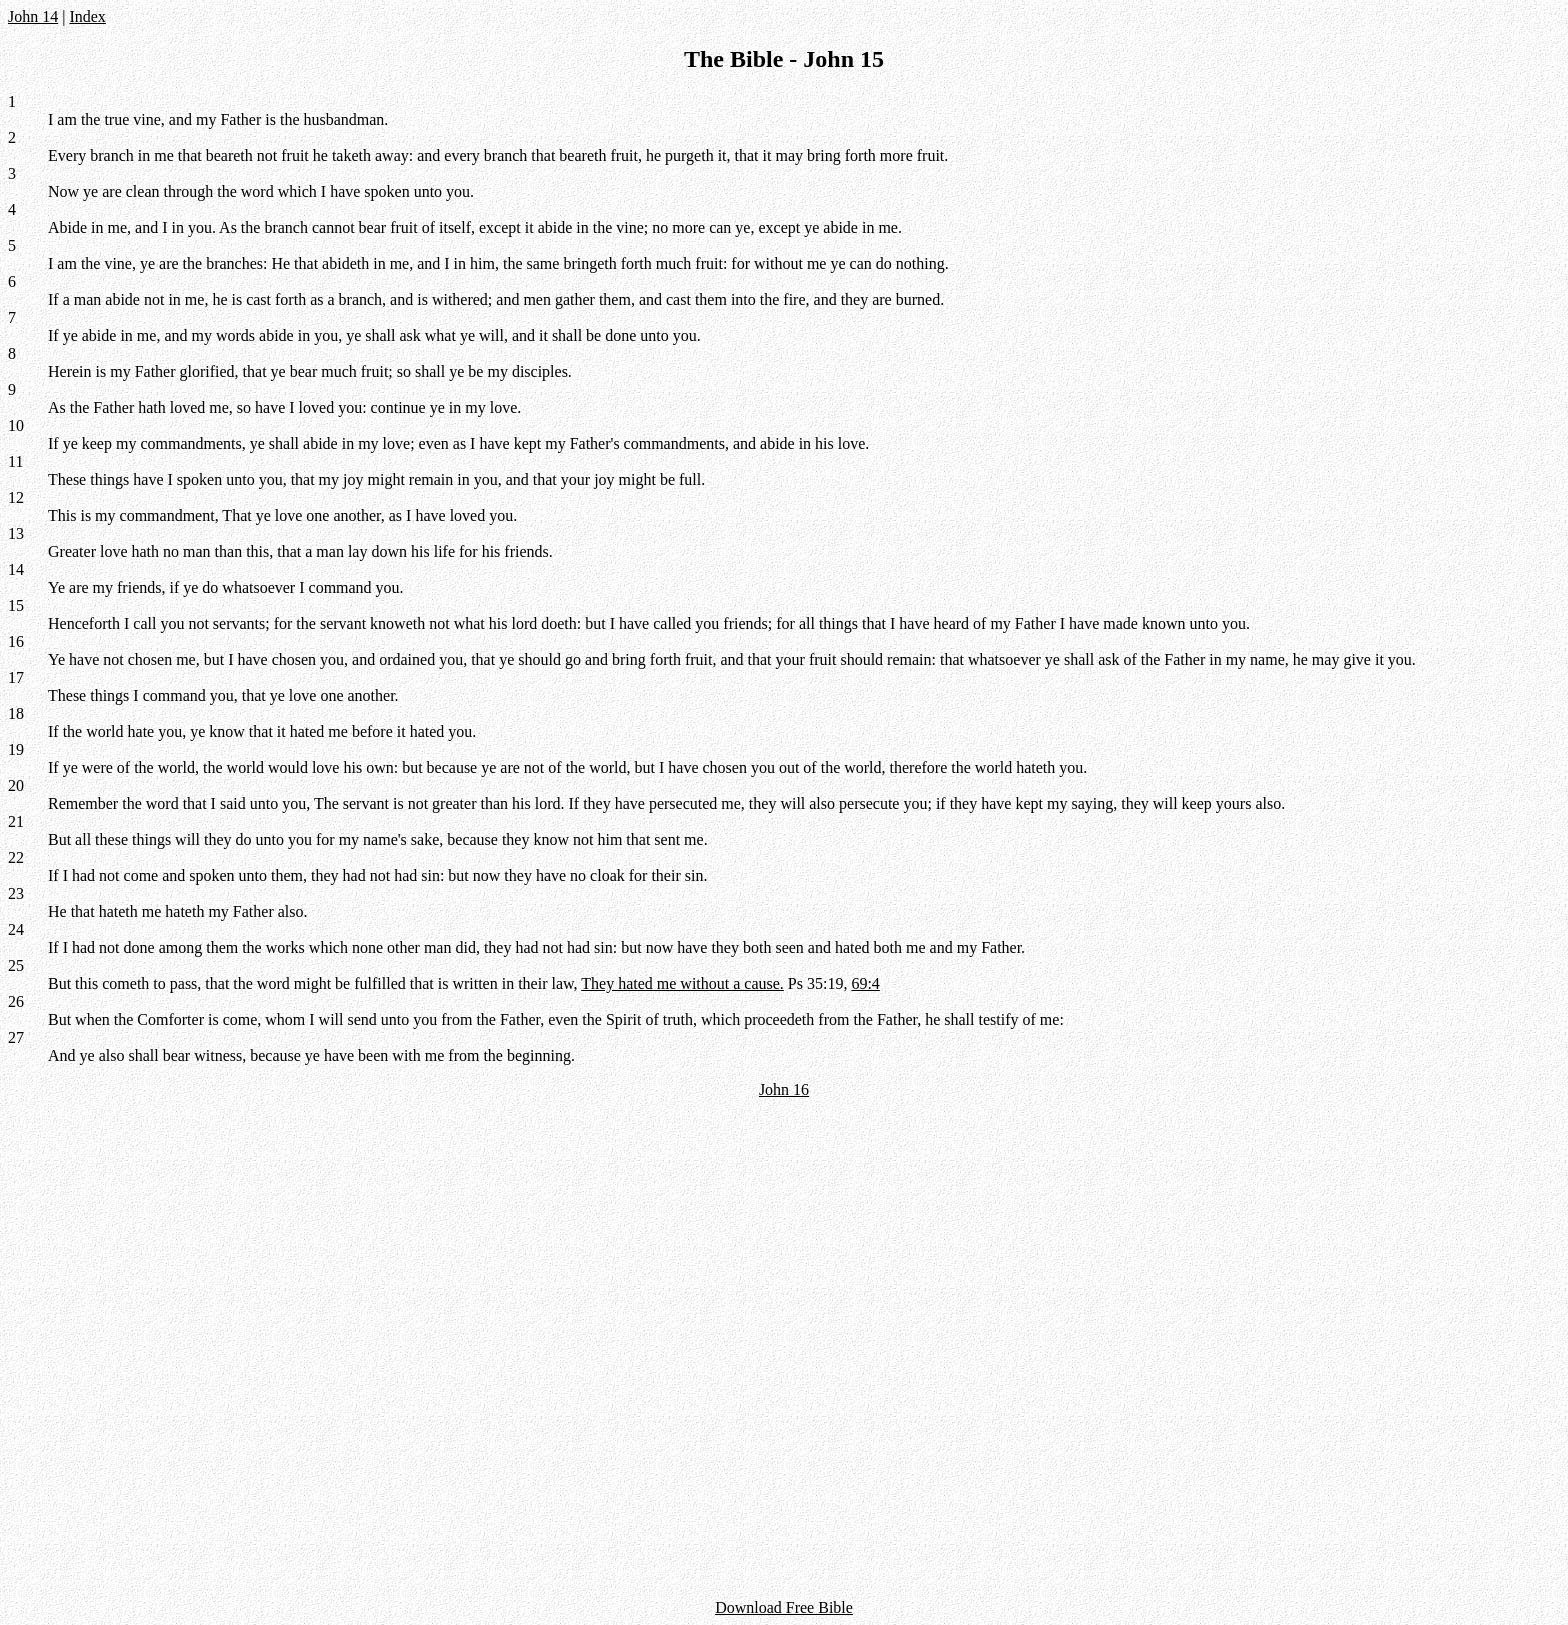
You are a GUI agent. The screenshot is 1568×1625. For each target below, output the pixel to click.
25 (16, 965)
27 (16, 1037)
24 (16, 929)
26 (16, 1001)
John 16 (784, 1089)
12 (16, 497)
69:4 (865, 983)
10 (16, 425)
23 (16, 893)
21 (16, 821)
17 (16, 677)
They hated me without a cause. (682, 983)
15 (16, 605)
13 (16, 533)
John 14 (33, 16)
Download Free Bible (784, 1607)
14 (16, 569)
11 (15, 461)
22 (16, 857)
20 (16, 785)
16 (16, 641)
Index (87, 16)
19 (16, 749)
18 (16, 713)
